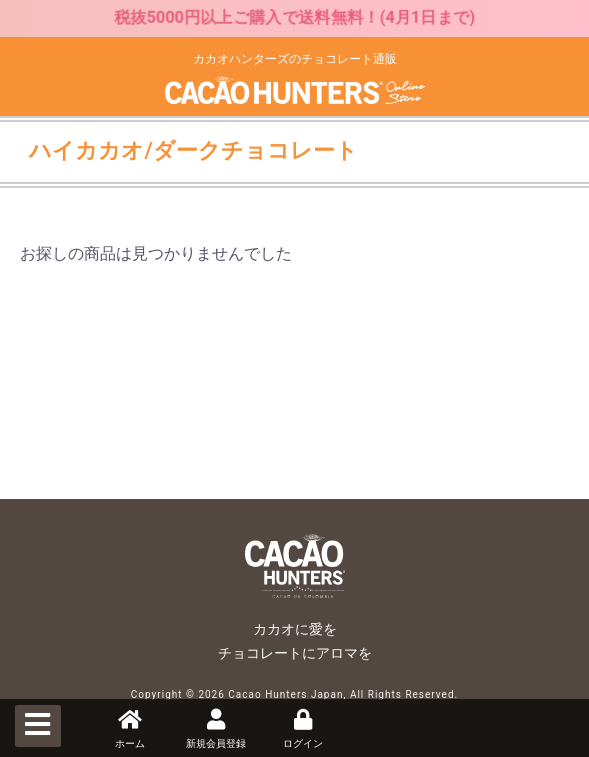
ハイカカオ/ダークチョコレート (193, 150)
